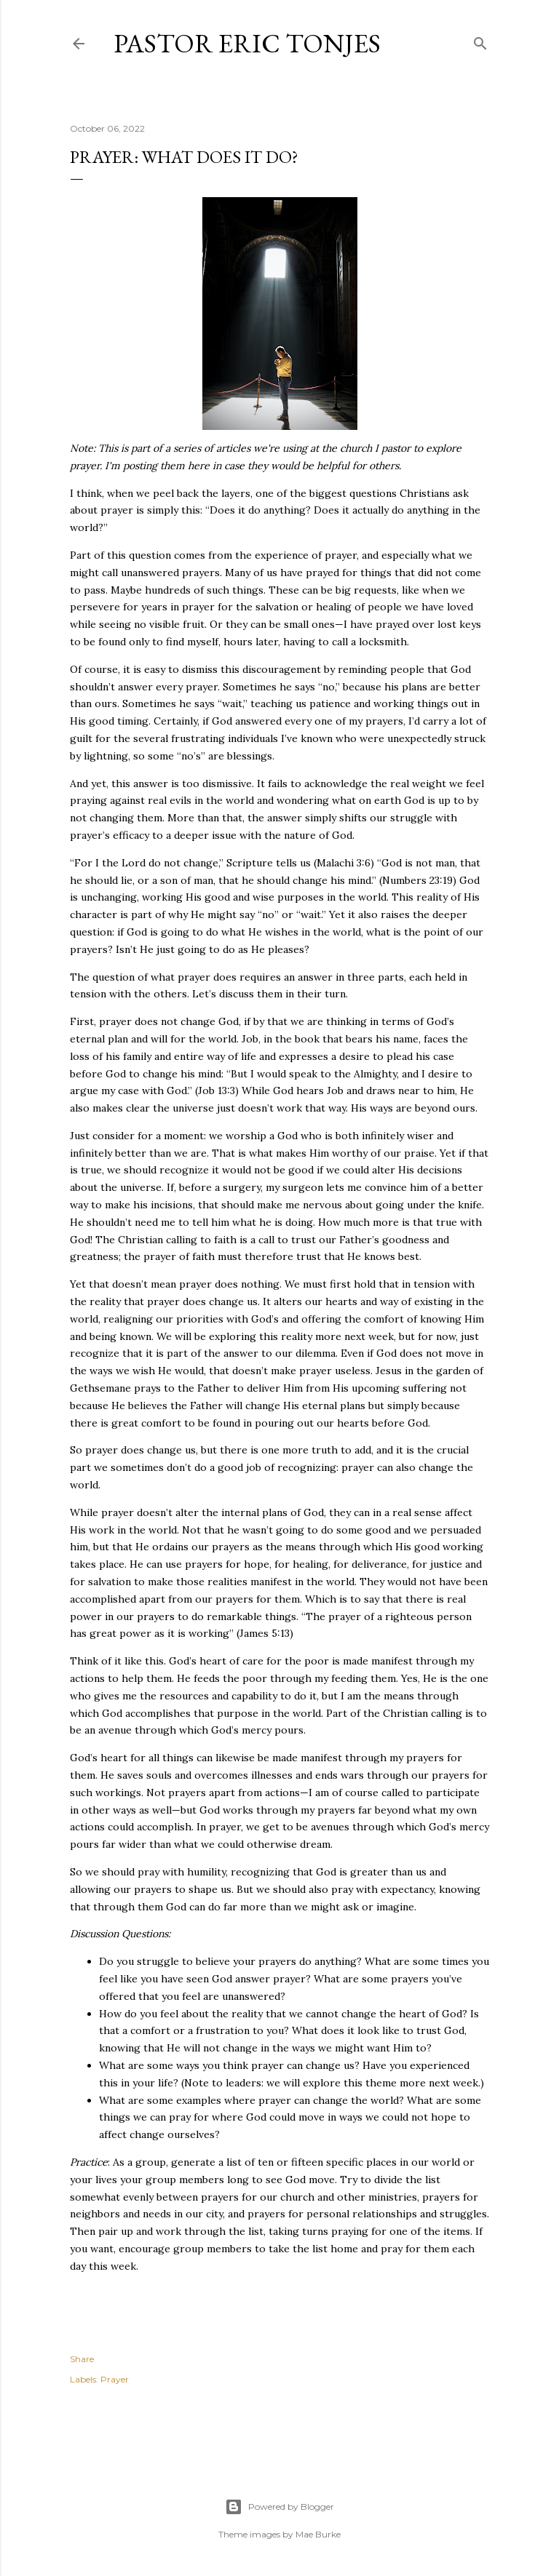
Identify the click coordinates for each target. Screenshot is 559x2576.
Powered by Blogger (279, 2507)
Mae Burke (318, 2534)
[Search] (480, 40)
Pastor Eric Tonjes (247, 43)
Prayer (114, 2379)
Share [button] (82, 2358)
